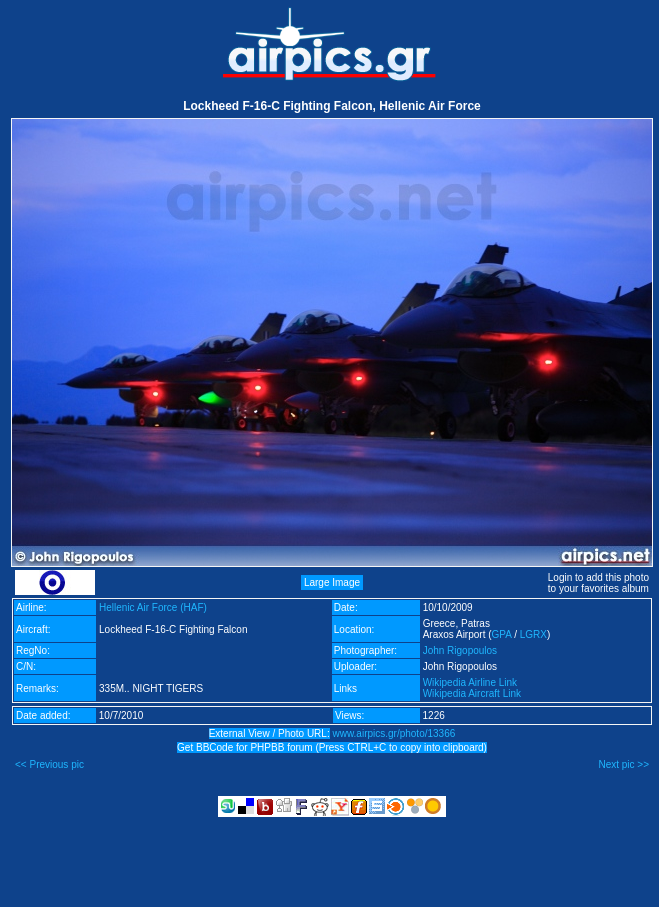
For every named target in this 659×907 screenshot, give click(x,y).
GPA (502, 634)
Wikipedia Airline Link (470, 682)
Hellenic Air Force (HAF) (153, 607)
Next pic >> (623, 764)
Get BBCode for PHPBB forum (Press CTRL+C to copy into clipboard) (332, 747)
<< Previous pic (49, 764)
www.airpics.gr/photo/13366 (393, 733)
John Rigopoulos (460, 650)
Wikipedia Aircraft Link (472, 693)
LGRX (533, 634)
